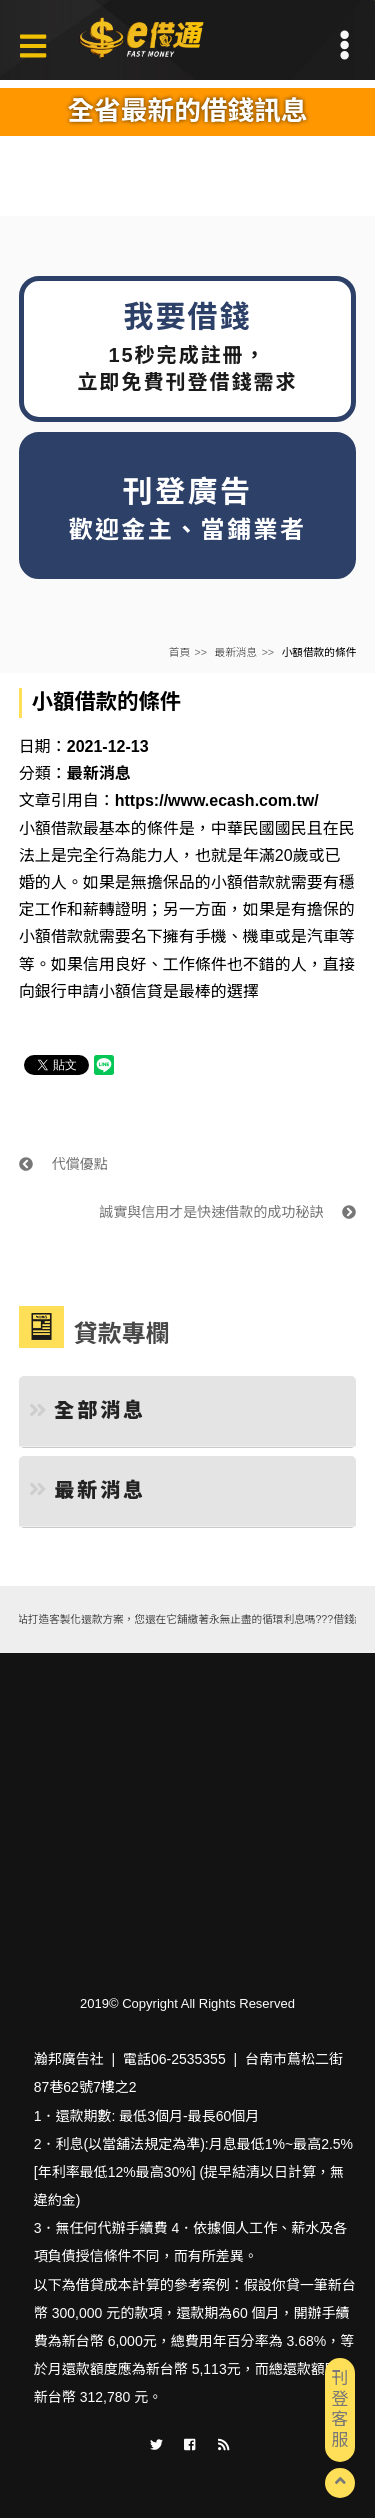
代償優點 (63, 1164)
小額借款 (51, 828)
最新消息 (236, 652)
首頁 (179, 652)
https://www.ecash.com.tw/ (217, 800)
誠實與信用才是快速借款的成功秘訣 (227, 1212)
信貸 (147, 991)
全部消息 (88, 1410)
